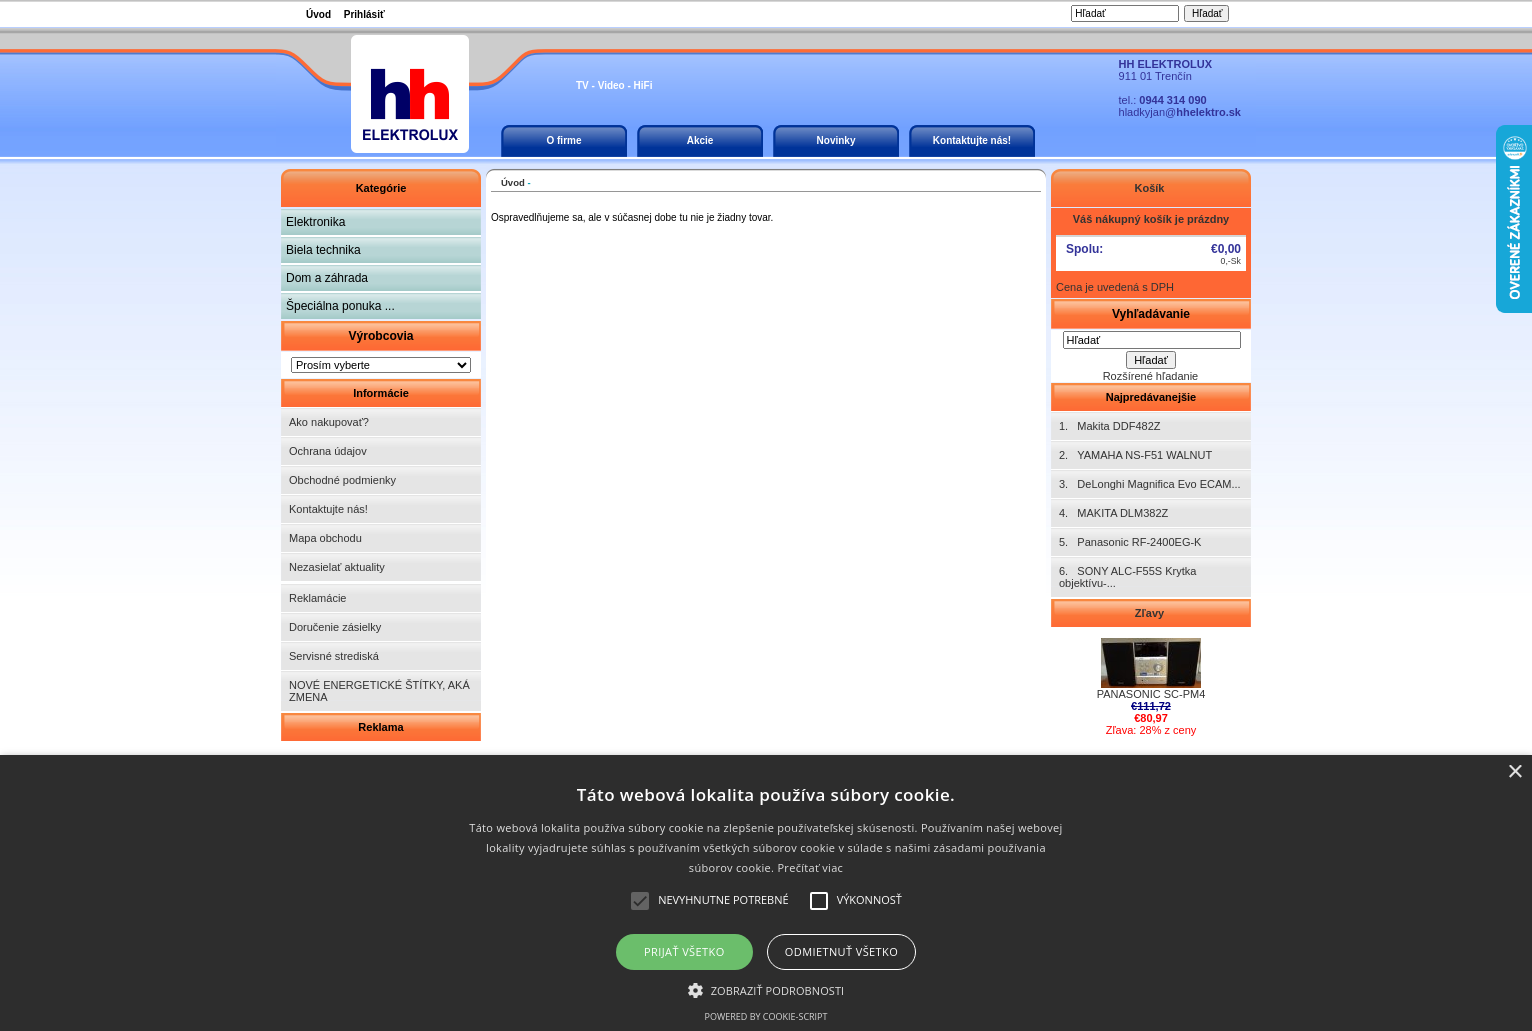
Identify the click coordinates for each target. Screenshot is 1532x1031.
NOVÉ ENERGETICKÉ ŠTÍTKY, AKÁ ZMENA (379, 691)
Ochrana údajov (328, 451)
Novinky (836, 140)
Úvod (318, 14)
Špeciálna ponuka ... (340, 306)
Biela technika (323, 250)
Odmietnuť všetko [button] (841, 951)
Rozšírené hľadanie (1151, 376)
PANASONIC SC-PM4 (1151, 689)
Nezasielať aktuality (337, 567)
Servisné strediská (334, 656)
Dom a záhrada (327, 278)
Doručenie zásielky (335, 627)
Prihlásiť (364, 14)
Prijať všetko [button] (684, 951)
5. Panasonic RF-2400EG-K (1130, 542)
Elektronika (315, 222)
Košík (1150, 188)
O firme (563, 140)
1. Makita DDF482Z (1109, 426)
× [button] (1514, 772)
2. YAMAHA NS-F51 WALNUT (1135, 455)
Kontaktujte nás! (972, 140)
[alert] (766, 893)
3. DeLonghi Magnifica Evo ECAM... (1150, 484)
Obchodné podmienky (342, 480)
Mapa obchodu (325, 538)
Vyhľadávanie (1151, 314)
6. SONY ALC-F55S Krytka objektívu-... (1127, 577)
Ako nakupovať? (329, 422)
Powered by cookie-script (766, 1016)
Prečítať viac (810, 867)
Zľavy (1151, 613)
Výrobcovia (380, 336)
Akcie (700, 140)
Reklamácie (317, 598)
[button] (766, 989)
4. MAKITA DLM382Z (1113, 513)
